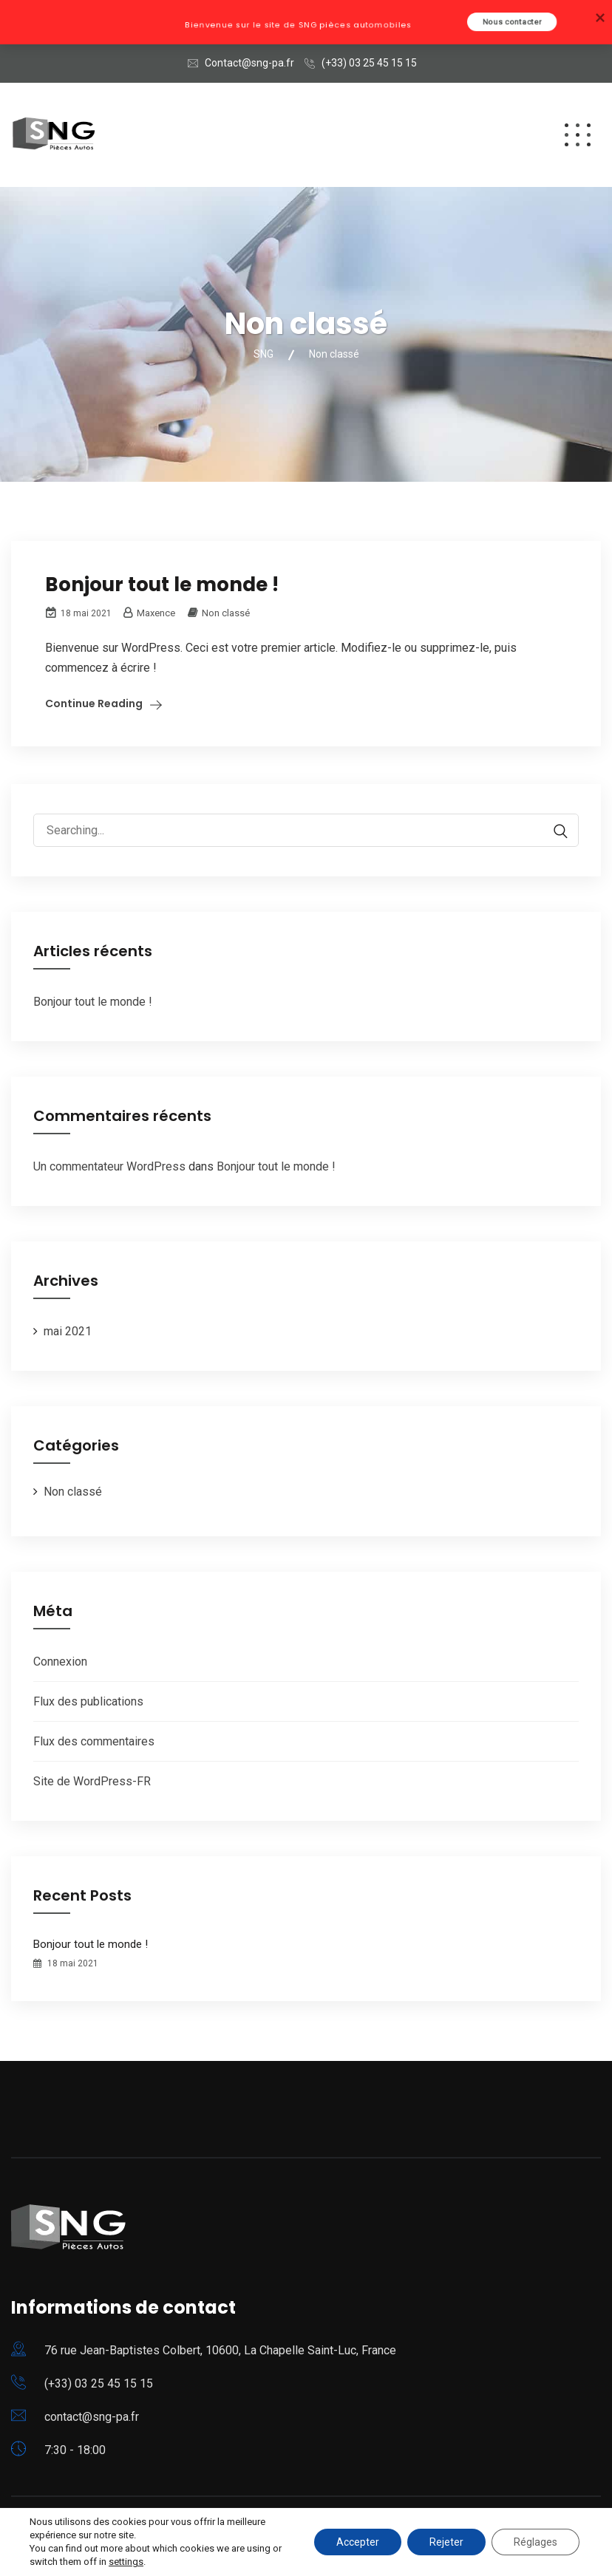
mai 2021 (68, 1331)
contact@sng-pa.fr (91, 2417)
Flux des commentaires (93, 1741)
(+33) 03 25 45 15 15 (369, 63)
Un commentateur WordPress (109, 1166)
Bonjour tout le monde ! (162, 584)
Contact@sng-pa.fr (249, 63)
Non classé (226, 613)
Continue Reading (94, 703)
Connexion (60, 1662)
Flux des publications (88, 1701)
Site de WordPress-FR (92, 1781)
